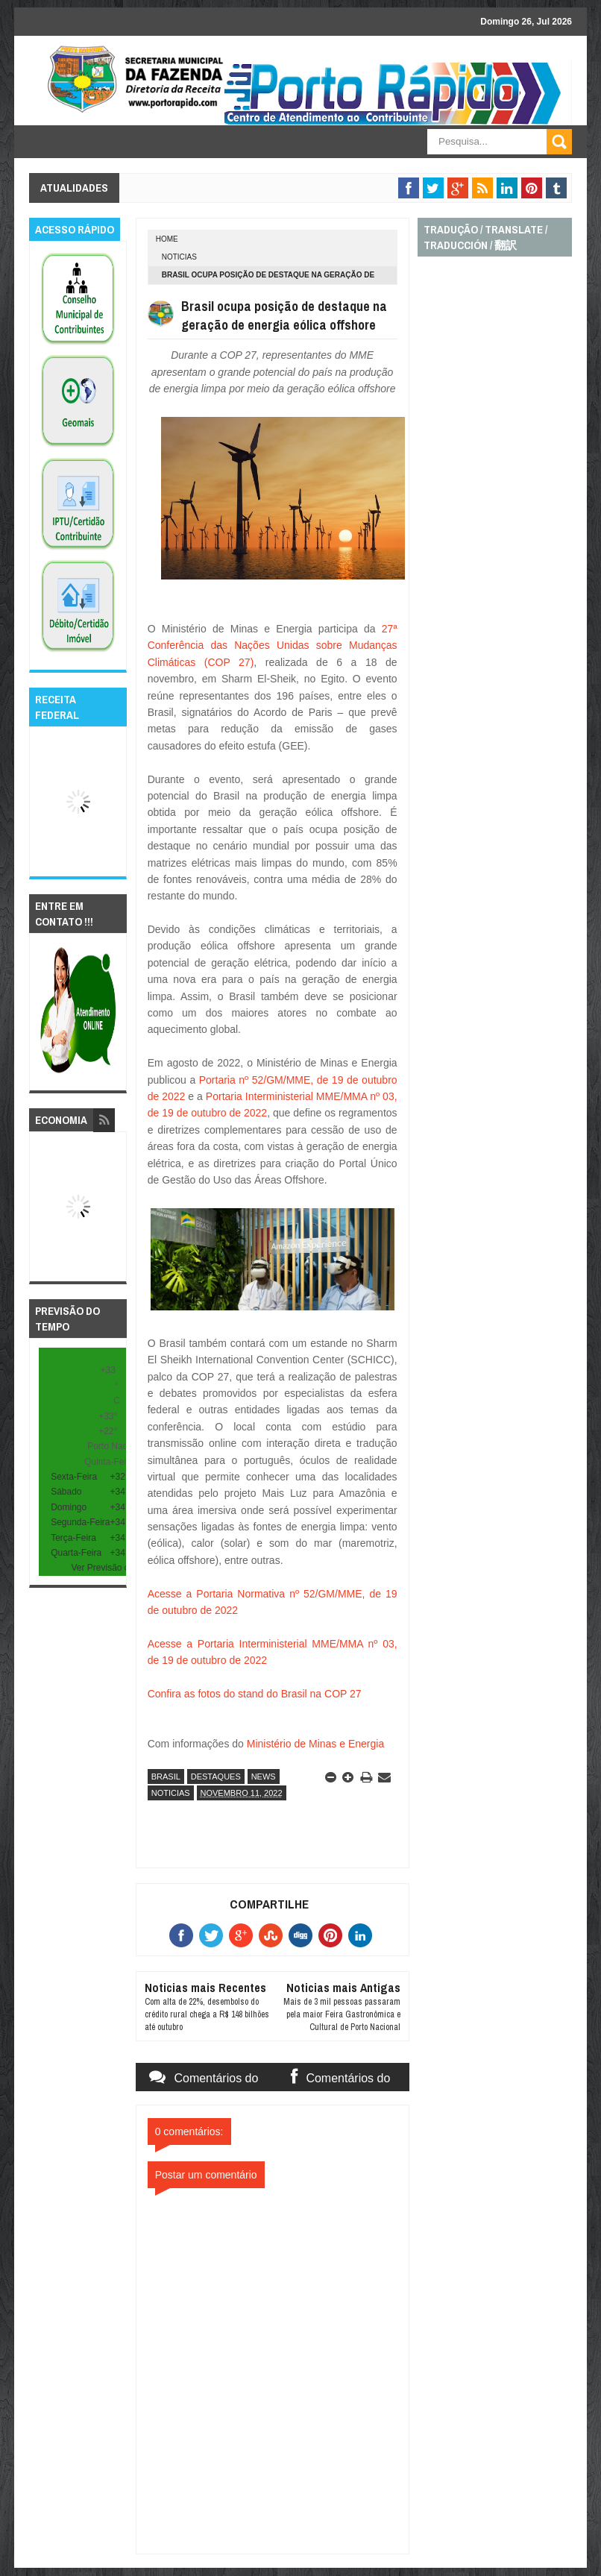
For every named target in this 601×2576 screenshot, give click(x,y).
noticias (179, 257)
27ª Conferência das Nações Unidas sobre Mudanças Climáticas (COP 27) (272, 645)
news (263, 1776)
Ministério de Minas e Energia (315, 1744)
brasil (165, 1776)
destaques (216, 1776)
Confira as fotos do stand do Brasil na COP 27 (255, 1694)
